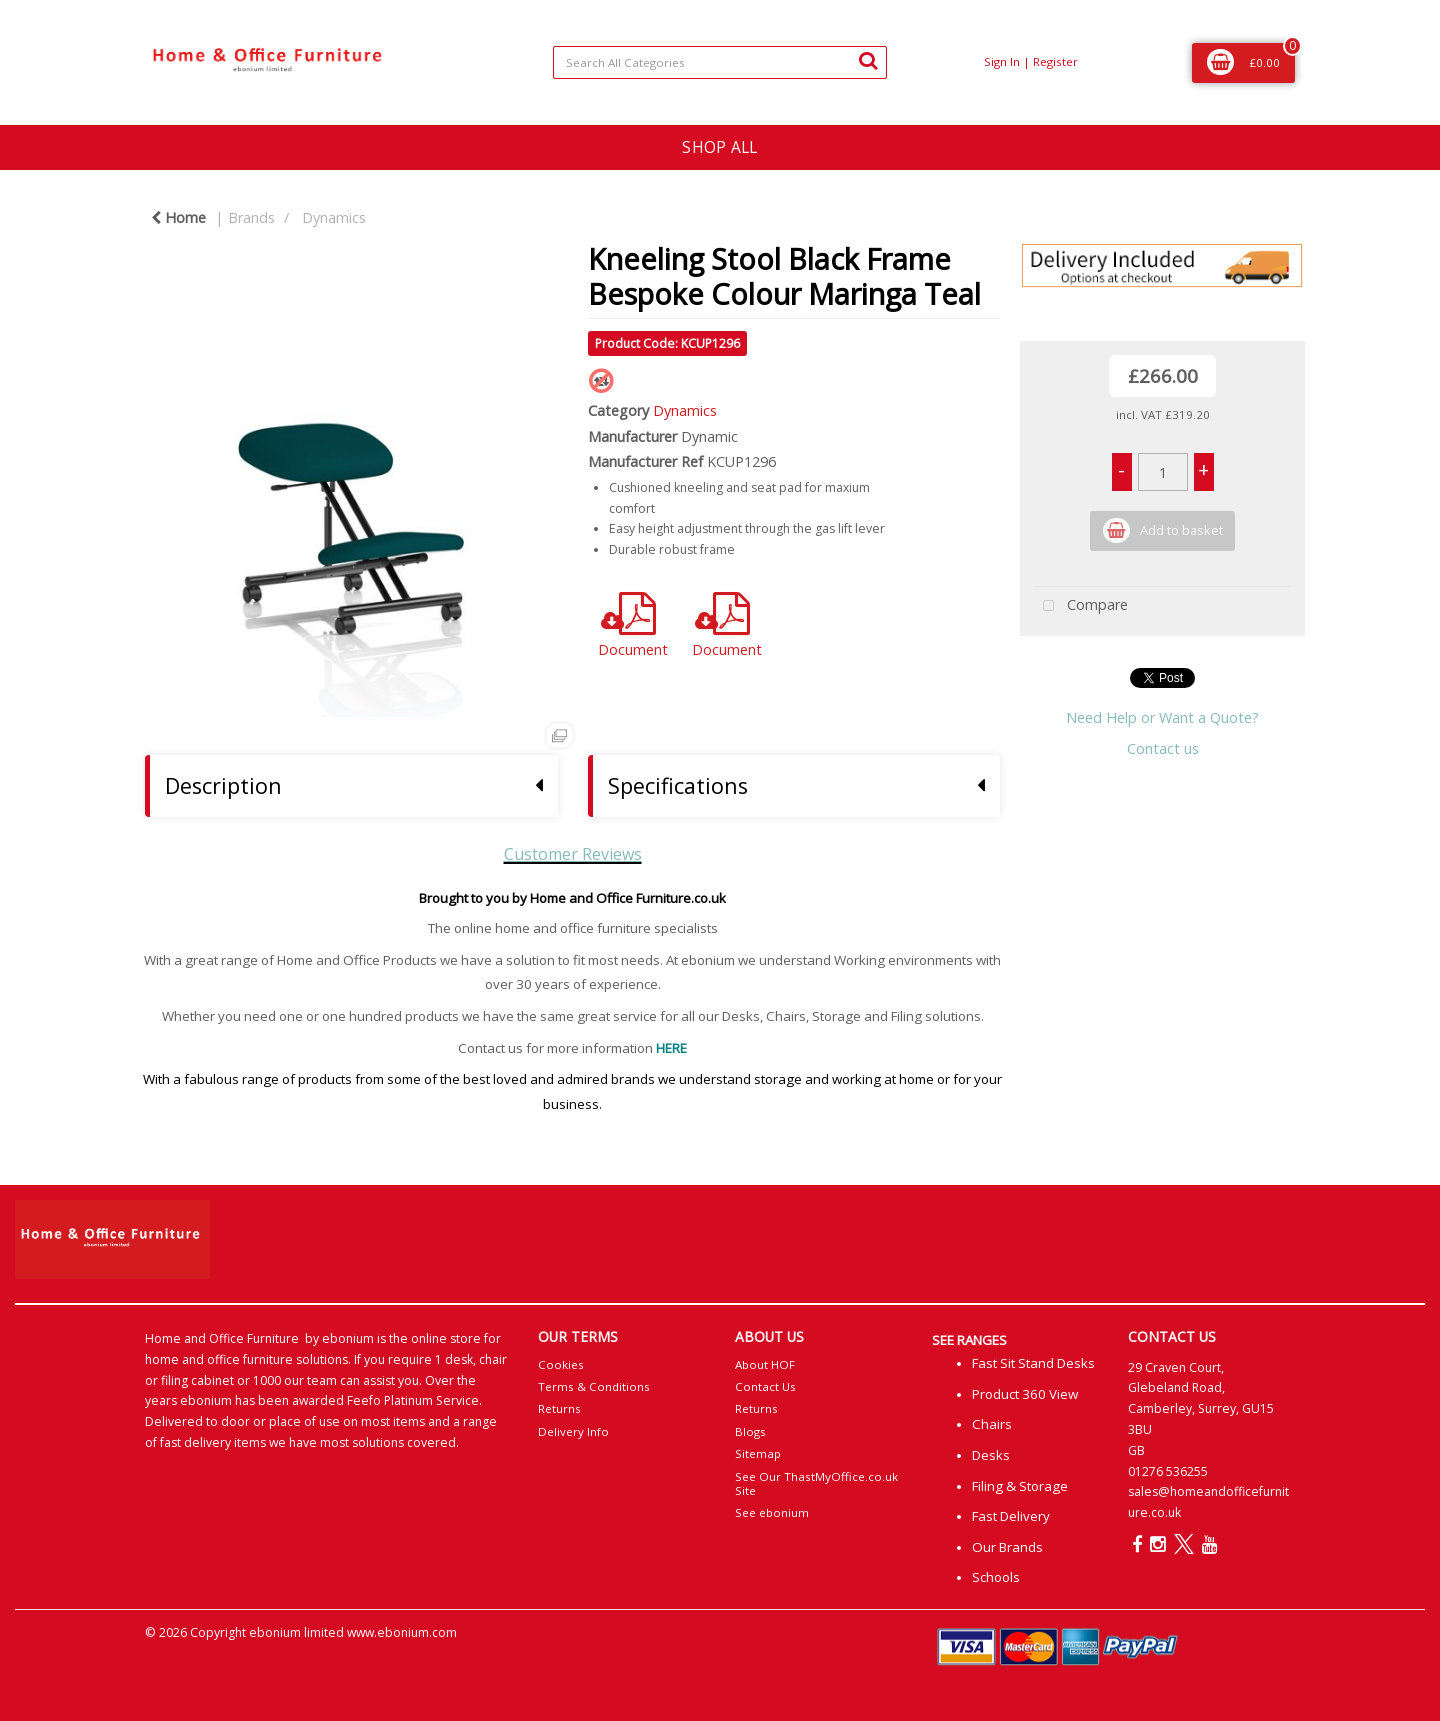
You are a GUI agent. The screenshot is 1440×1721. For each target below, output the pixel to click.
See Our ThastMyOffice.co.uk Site (816, 1483)
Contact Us (765, 1386)
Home (178, 217)
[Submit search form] (868, 60)
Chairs (992, 1424)
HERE (671, 1048)
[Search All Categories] (719, 62)
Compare (1081, 606)
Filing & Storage (1020, 1486)
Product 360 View (1025, 1394)
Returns (559, 1408)
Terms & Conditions (594, 1386)
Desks (991, 1455)
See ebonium (772, 1512)
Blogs (750, 1431)
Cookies (561, 1364)
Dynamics (334, 217)
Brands (251, 217)
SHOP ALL (719, 147)
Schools (996, 1577)
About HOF (765, 1364)
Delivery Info (573, 1431)
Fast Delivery (1011, 1516)
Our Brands (1007, 1547)
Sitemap (758, 1453)
